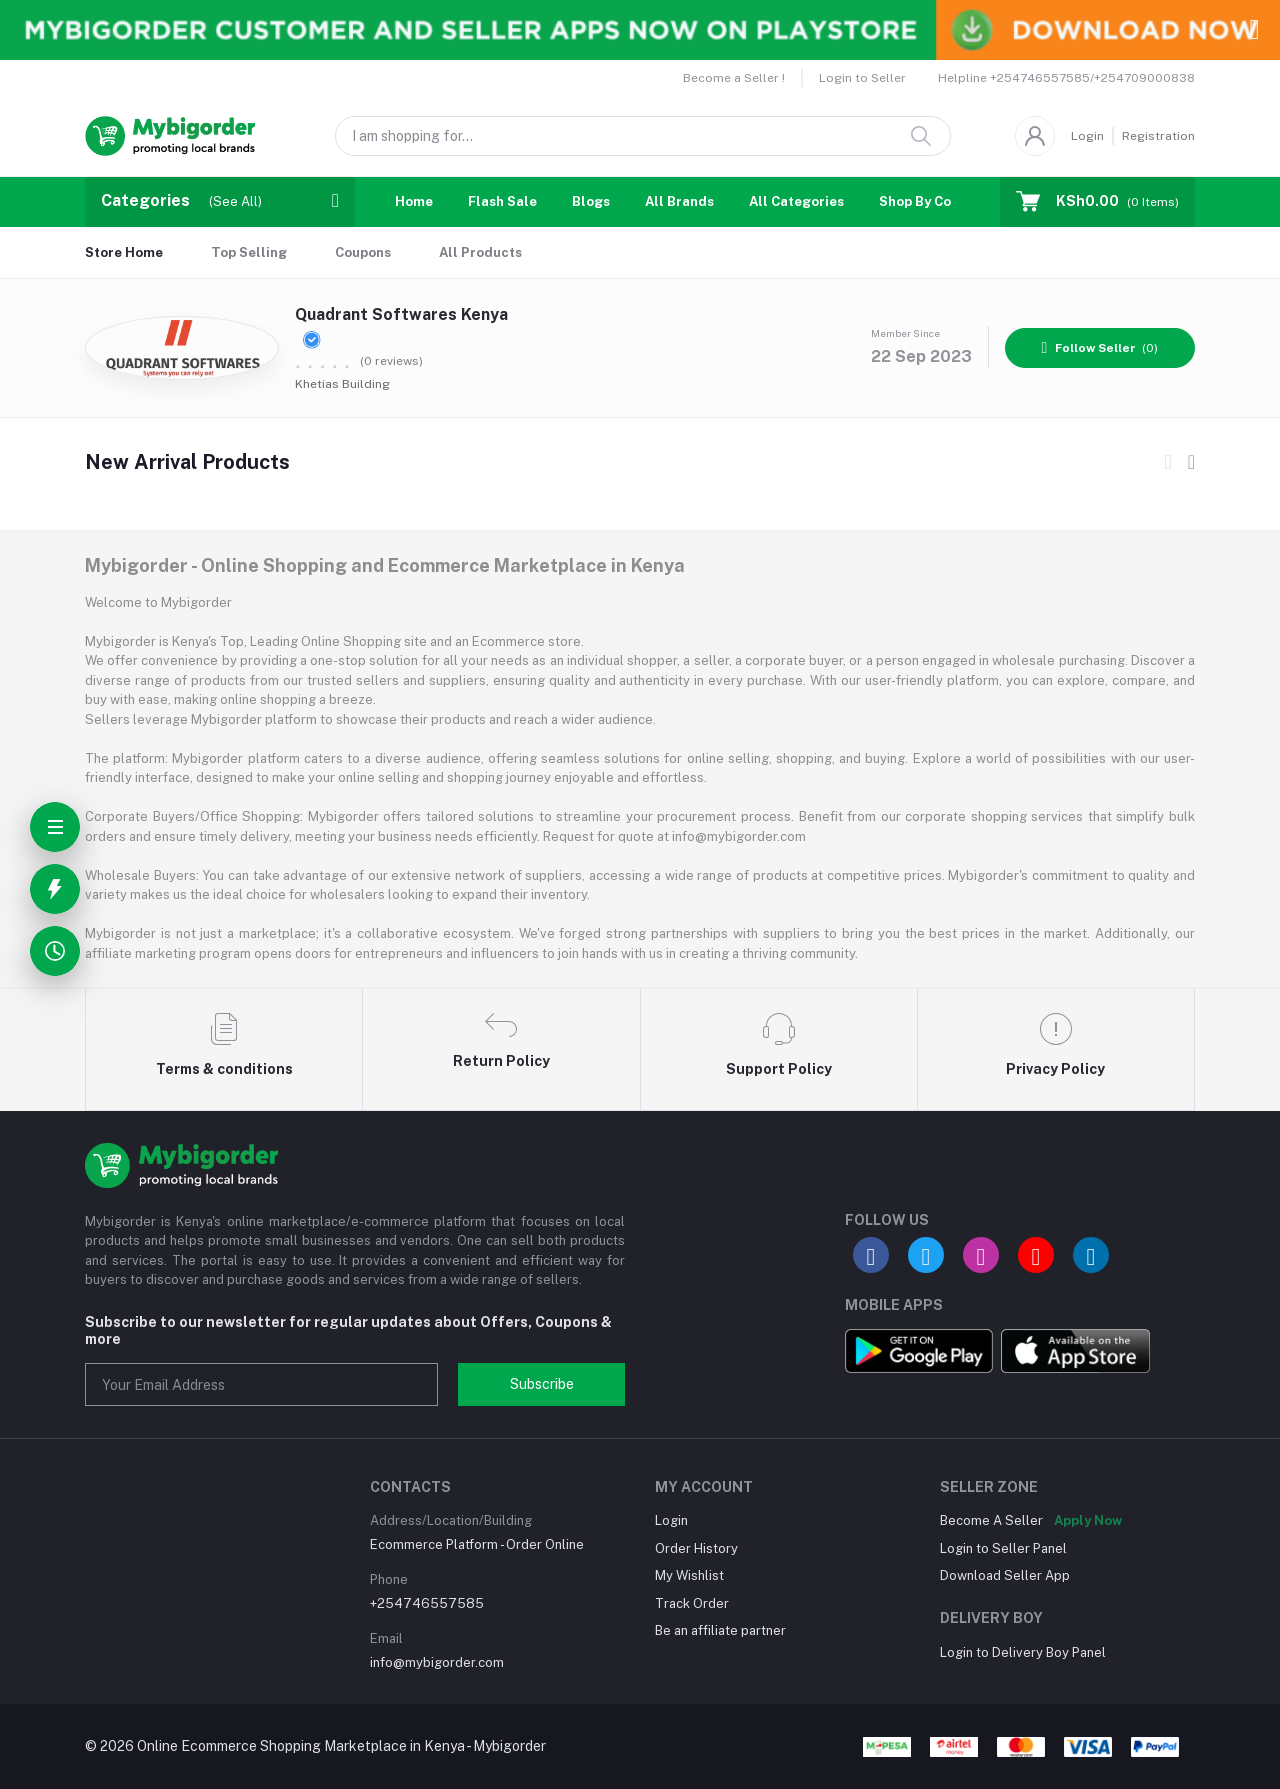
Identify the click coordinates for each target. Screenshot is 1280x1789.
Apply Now (1088, 1520)
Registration (1158, 136)
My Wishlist (689, 1575)
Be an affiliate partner (720, 1630)
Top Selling (249, 252)
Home (414, 201)
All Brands (679, 201)
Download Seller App (1005, 1575)
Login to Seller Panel (1003, 1548)
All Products (480, 252)
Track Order (692, 1603)
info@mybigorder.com (437, 1662)
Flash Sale (502, 201)
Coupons (363, 252)
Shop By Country (932, 201)
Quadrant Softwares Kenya (401, 326)
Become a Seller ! (734, 78)
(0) (1100, 348)
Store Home (124, 252)
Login (1087, 136)
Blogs (591, 201)
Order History (696, 1548)
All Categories (796, 201)
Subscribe (542, 1384)
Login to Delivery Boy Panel (1023, 1652)
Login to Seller (862, 78)
